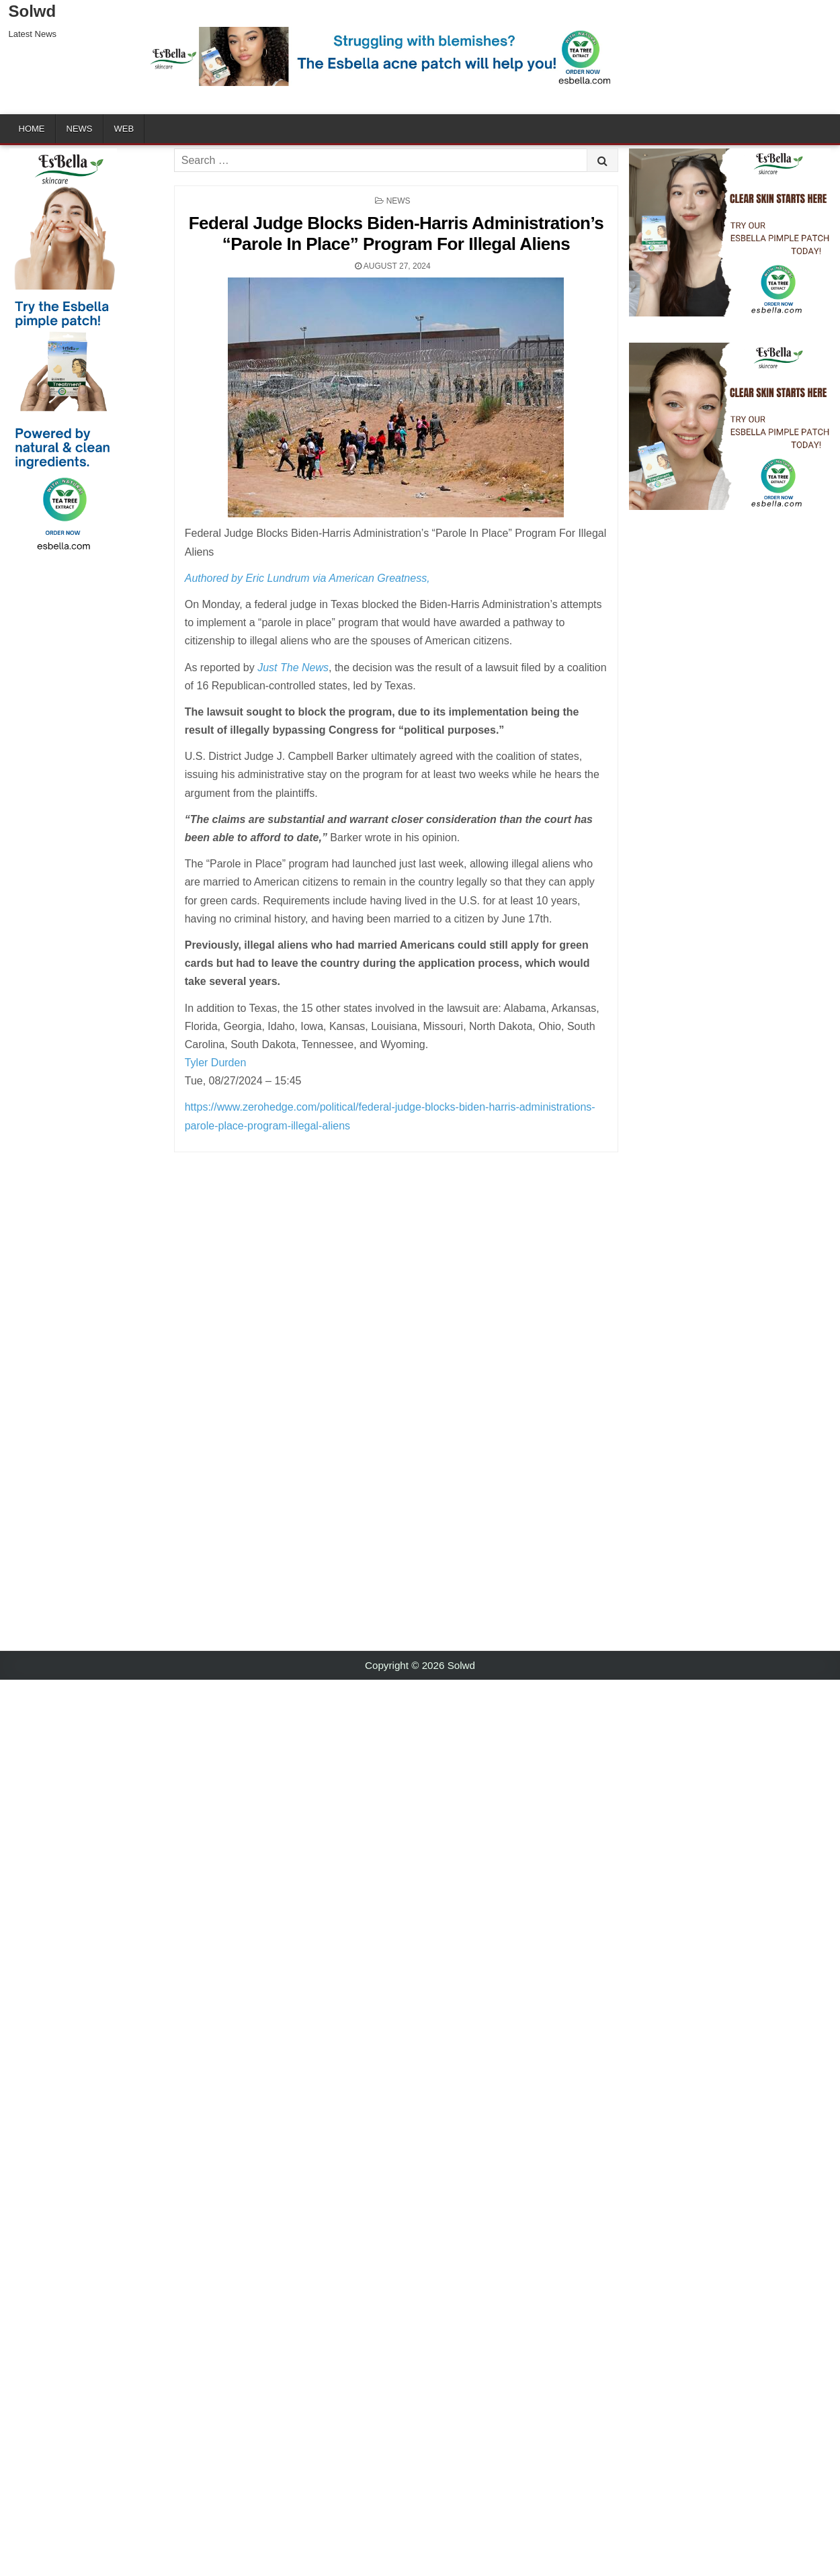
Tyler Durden (216, 1062)
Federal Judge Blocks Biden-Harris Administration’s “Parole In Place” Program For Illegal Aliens (396, 233)
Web (124, 129)
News (80, 129)
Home (32, 129)
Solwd (32, 11)
